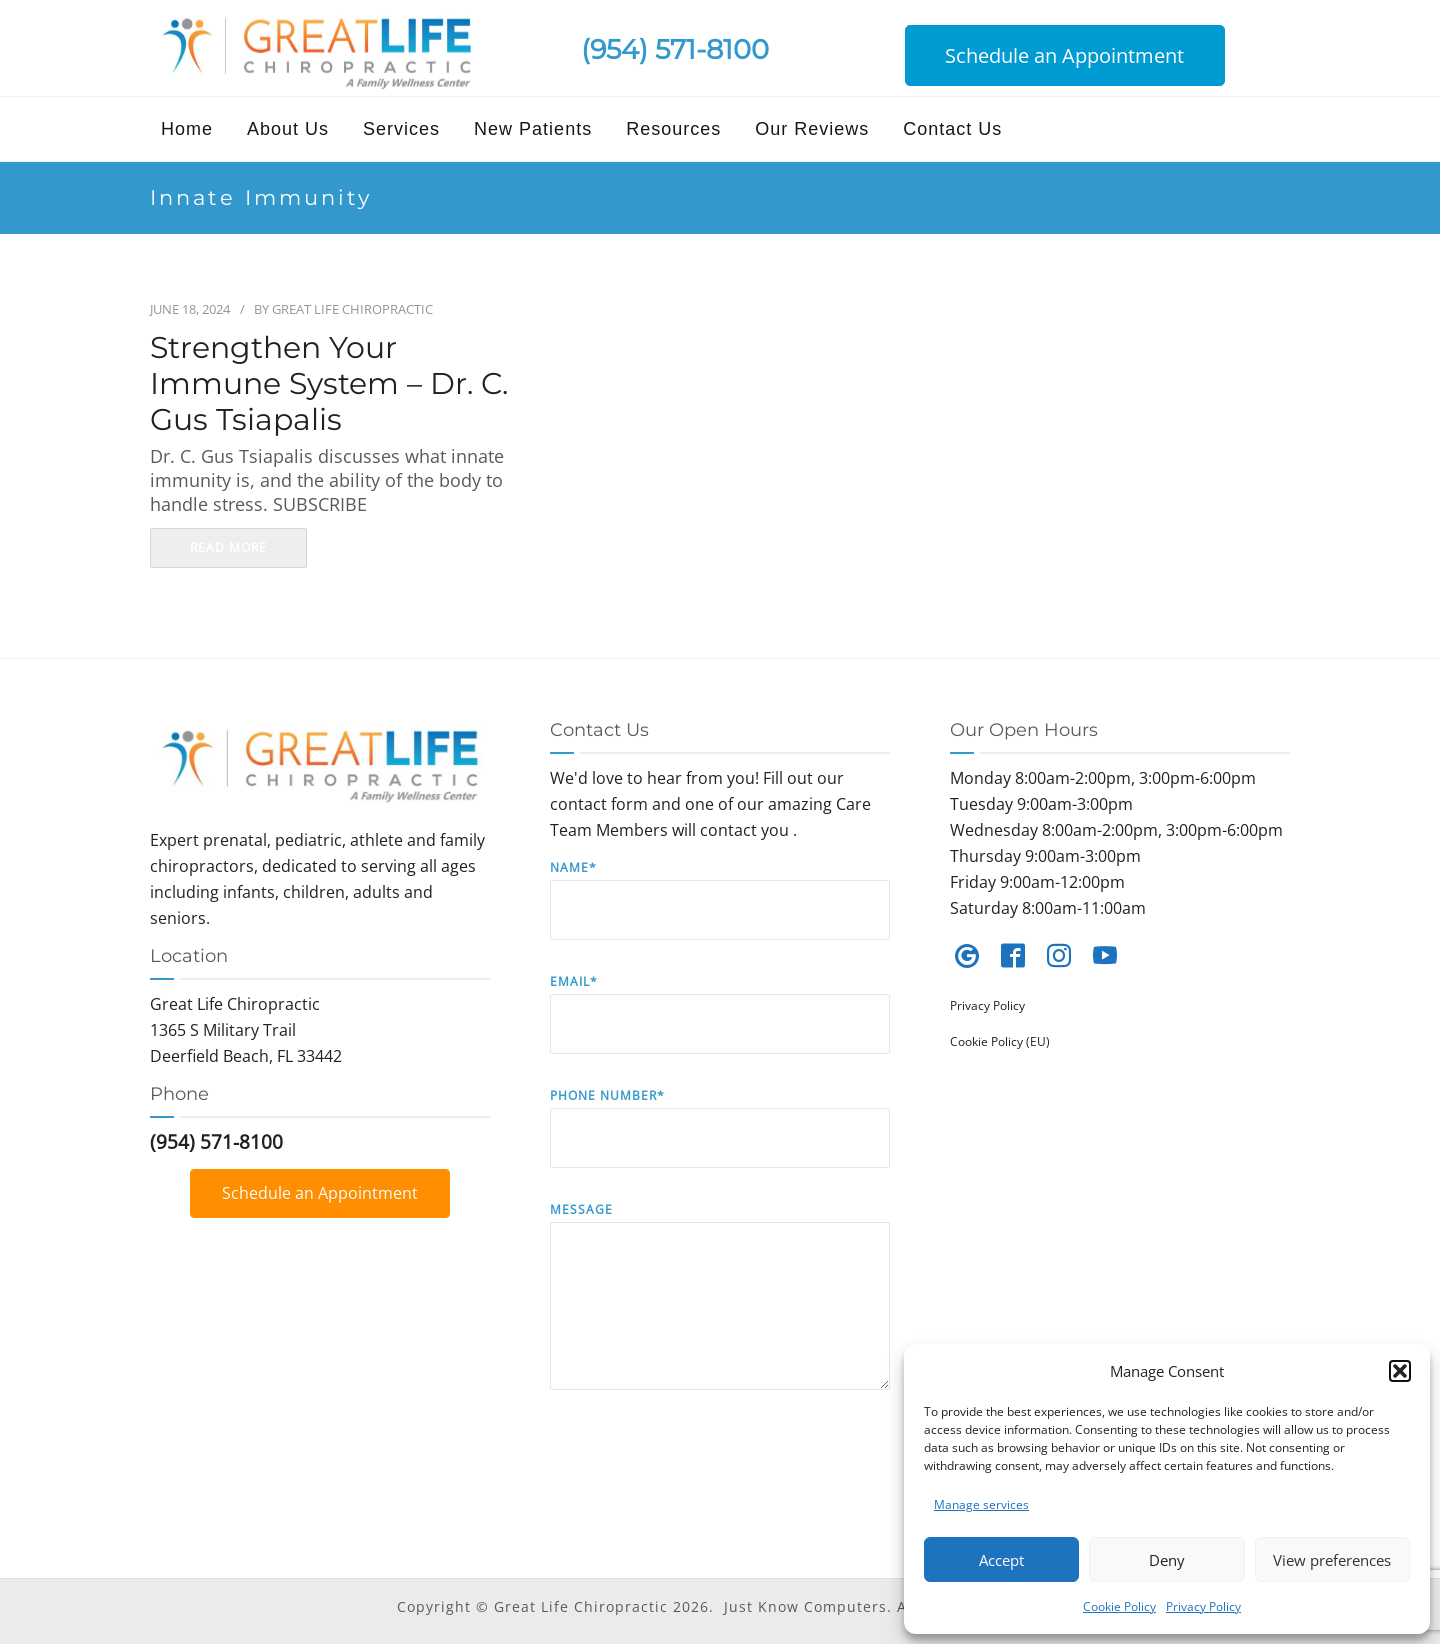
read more (228, 547)
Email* (720, 1028)
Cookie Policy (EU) (1000, 1041)
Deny (1167, 1560)
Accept (1001, 1560)
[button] (1400, 1371)
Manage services (981, 1504)
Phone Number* (720, 1142)
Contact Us (952, 129)
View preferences (1332, 1560)
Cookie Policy (1119, 1606)
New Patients (533, 129)
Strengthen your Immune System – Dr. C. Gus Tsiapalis (329, 384)
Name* (720, 914)
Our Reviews (812, 129)
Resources (673, 129)
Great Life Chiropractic (352, 309)
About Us (288, 129)
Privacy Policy (1203, 1606)
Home (187, 129)
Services (401, 129)
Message (720, 1310)
